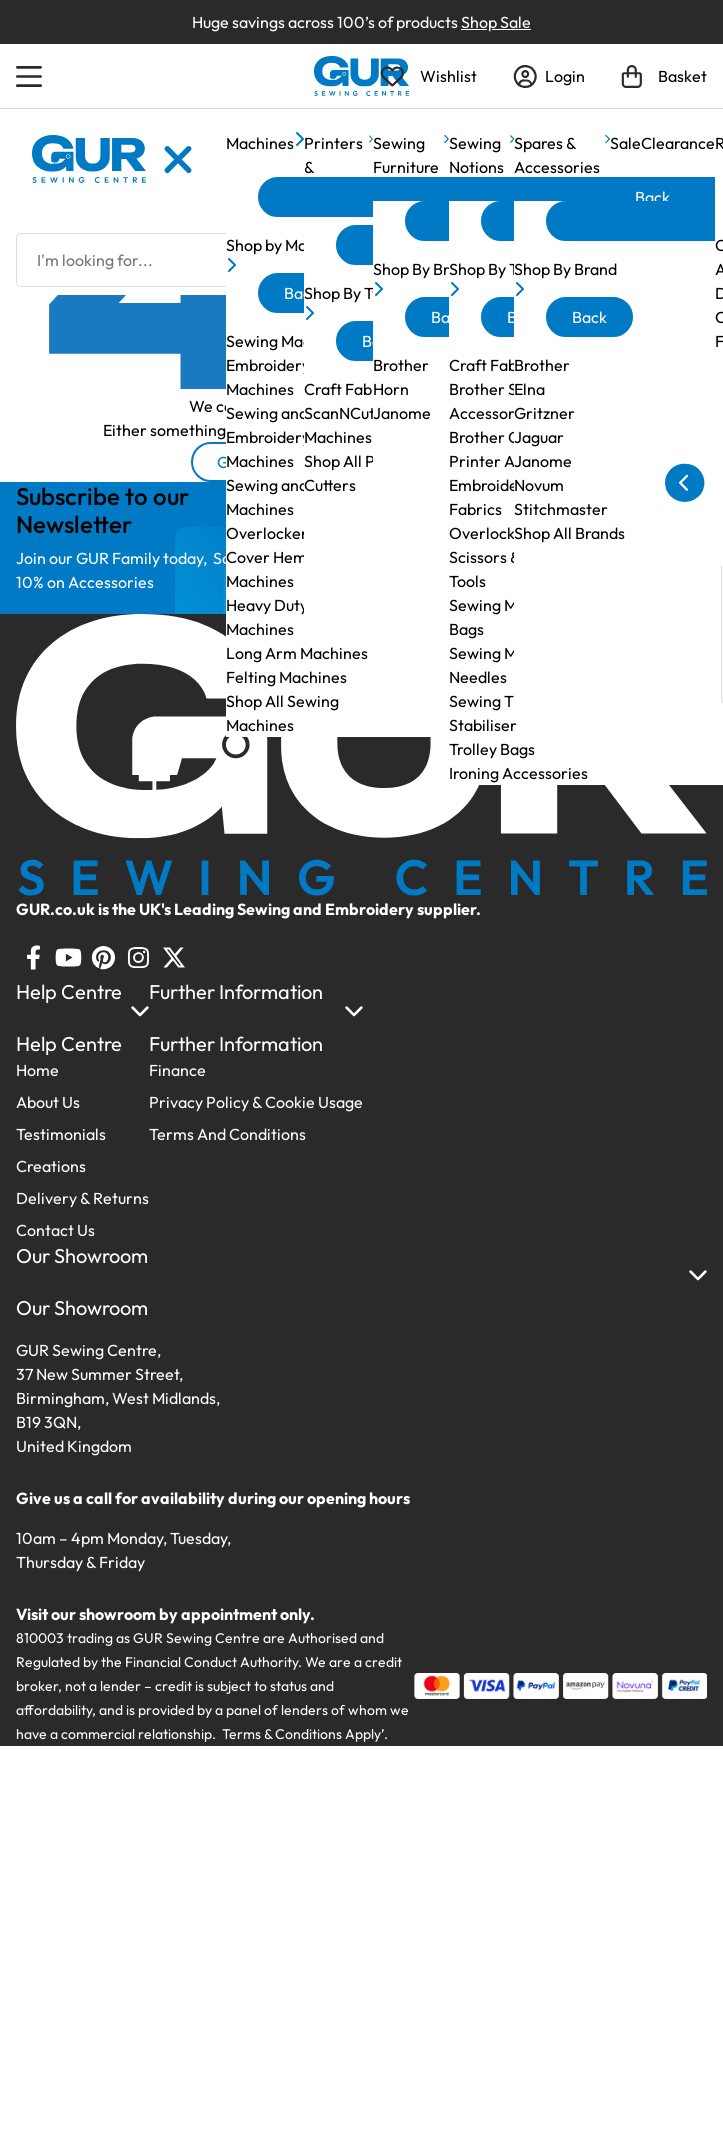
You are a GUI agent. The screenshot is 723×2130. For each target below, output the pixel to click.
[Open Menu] (32, 76)
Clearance (678, 143)
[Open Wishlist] (428, 76)
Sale (625, 143)
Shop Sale (496, 22)
